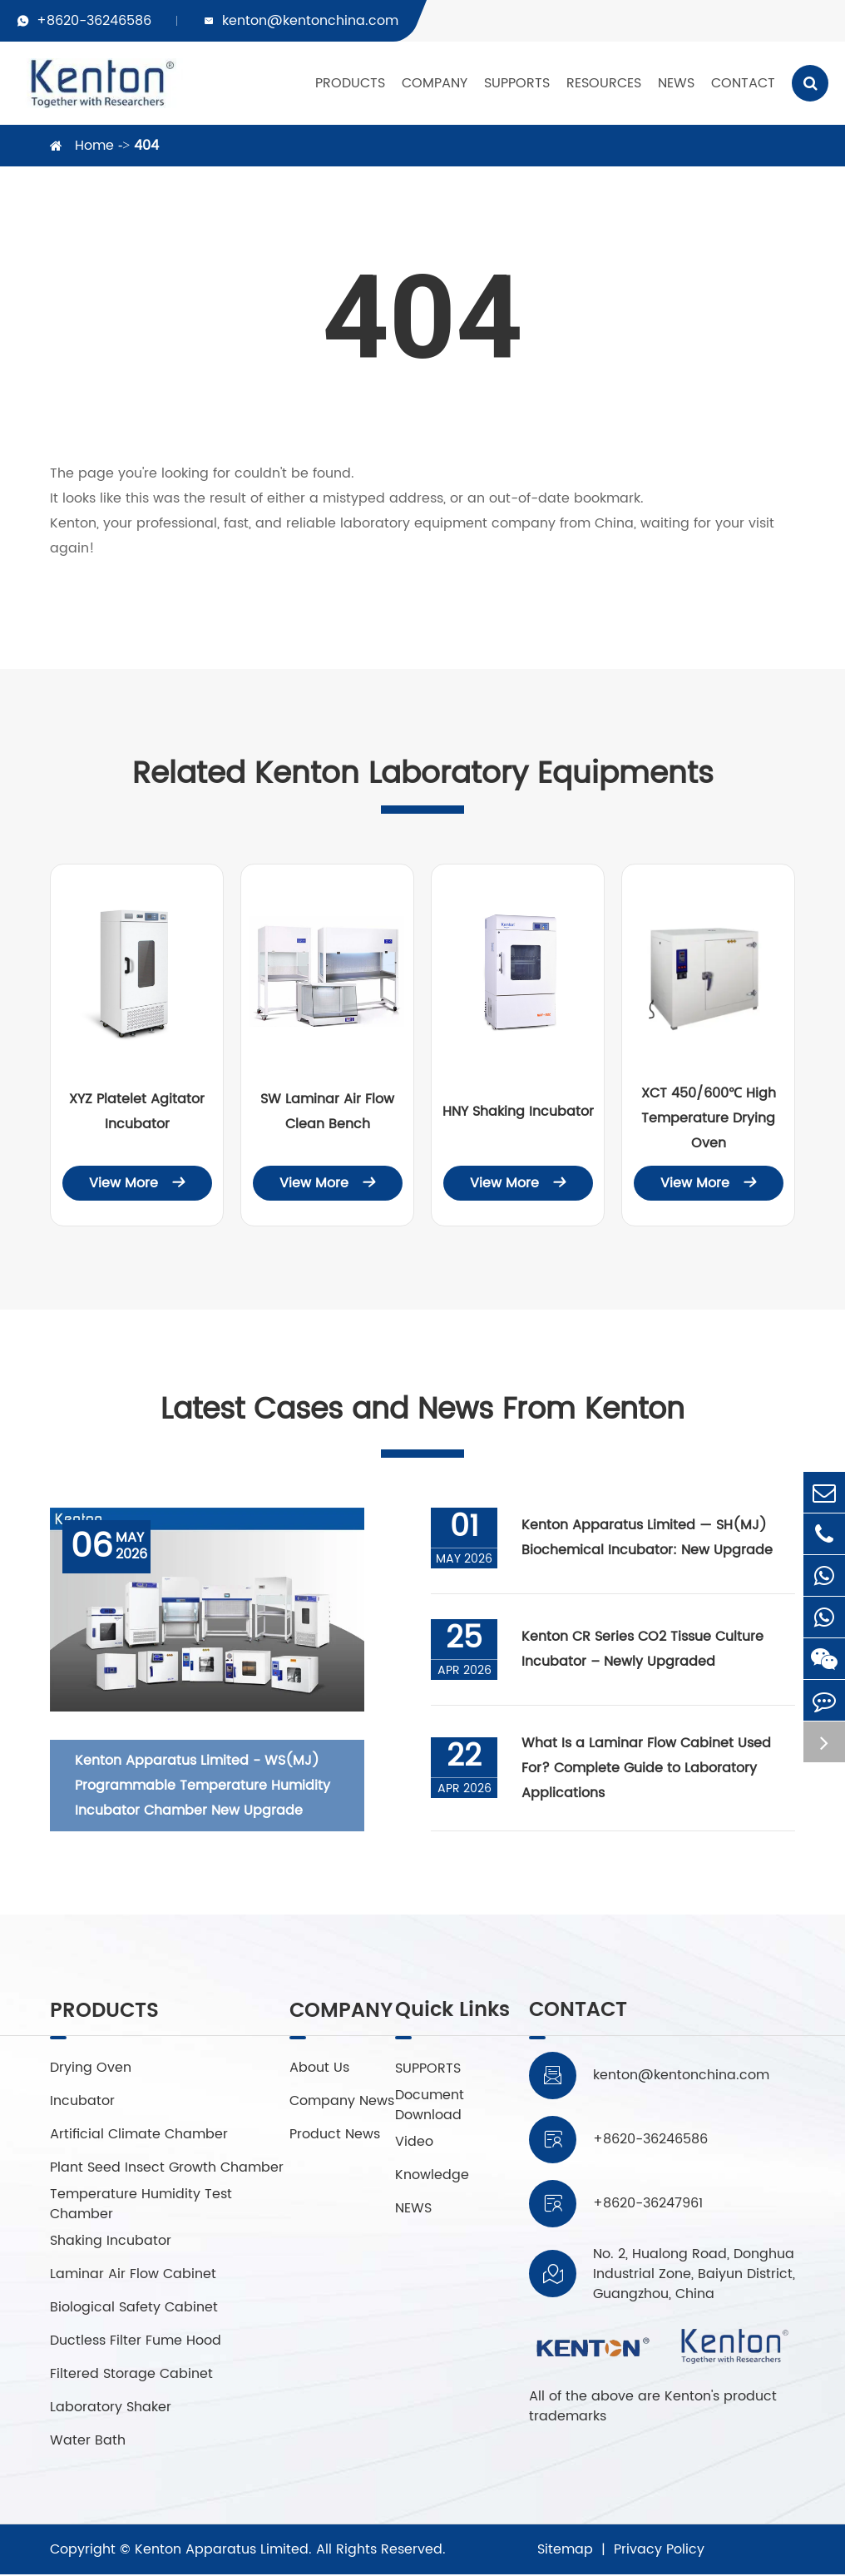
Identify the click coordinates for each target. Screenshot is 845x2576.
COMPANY (434, 83)
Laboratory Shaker (110, 2409)
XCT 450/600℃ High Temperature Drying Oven (708, 1118)
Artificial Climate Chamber (139, 2136)
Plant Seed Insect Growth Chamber (167, 2169)
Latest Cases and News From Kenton (422, 1411)
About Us (321, 2069)
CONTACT (743, 83)
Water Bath (88, 2442)
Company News (324, 2106)
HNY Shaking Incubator (518, 1111)
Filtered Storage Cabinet (131, 2375)
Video (413, 2142)
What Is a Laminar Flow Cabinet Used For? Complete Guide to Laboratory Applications (647, 1769)
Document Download (428, 2106)
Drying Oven (90, 2069)
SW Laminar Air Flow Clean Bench (327, 1111)
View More (137, 1183)
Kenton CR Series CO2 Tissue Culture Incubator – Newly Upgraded (643, 1650)
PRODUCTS (350, 83)
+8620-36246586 (94, 21)
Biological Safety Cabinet (134, 2309)
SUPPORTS (517, 83)
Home (94, 145)
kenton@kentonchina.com (310, 21)
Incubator (82, 2102)
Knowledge (431, 2176)
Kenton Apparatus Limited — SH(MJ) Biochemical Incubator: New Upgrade (647, 1539)
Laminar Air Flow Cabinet (133, 2275)
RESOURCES (603, 83)
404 (146, 145)
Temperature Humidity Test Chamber (141, 2206)
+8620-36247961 (648, 2205)
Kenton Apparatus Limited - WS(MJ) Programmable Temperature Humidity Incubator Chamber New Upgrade (202, 1786)
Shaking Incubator (110, 2242)
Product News (336, 2142)
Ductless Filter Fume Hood (135, 2342)
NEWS (676, 83)
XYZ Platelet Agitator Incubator (137, 1111)
